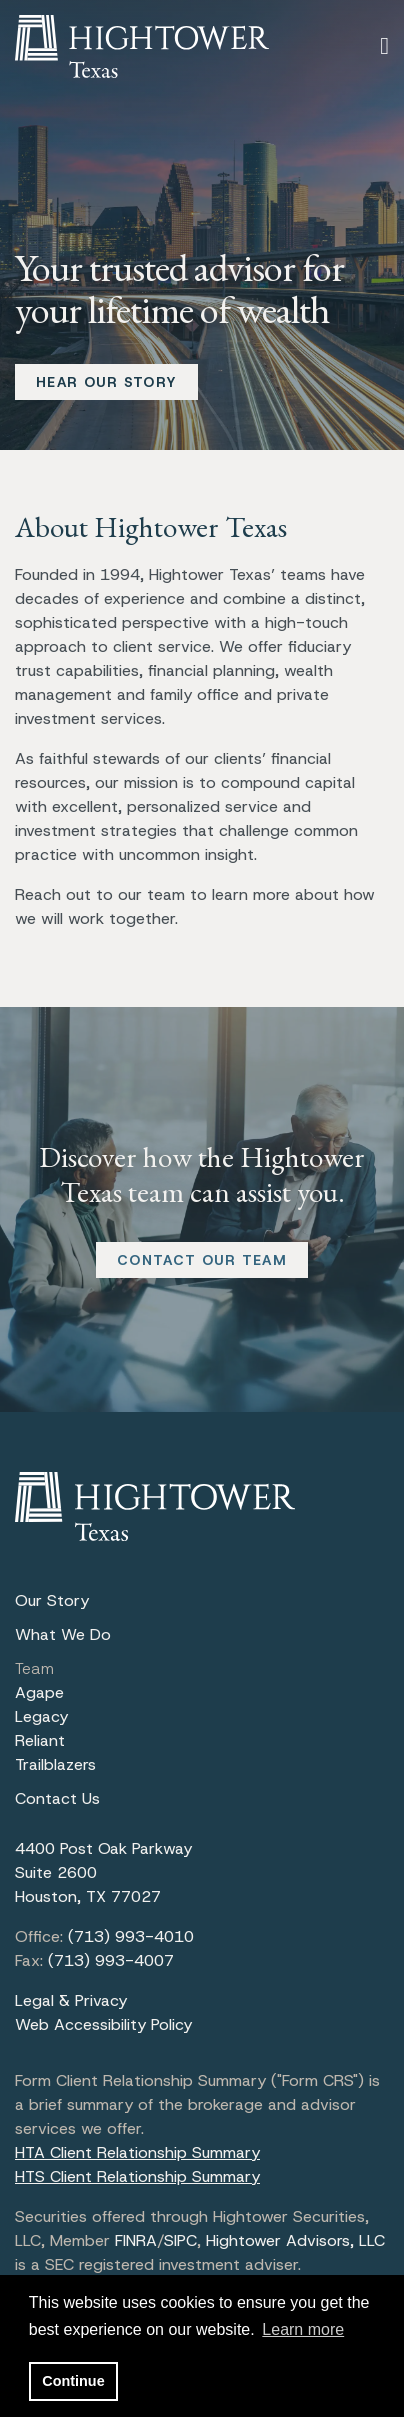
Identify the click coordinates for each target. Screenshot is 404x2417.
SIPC (180, 2240)
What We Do (63, 1634)
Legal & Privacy (71, 2000)
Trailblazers (55, 1764)
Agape (39, 1692)
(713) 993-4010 (131, 1936)
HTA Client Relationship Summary (137, 2152)
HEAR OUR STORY (106, 382)
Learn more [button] (303, 2329)
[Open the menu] (384, 46)
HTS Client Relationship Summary (137, 2176)
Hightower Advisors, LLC (295, 2240)
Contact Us (57, 1798)
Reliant (40, 1740)
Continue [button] (73, 2381)
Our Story (52, 1600)
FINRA (136, 2240)
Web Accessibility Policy (103, 2024)
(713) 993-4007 (111, 1960)
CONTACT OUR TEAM (202, 1260)
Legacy (41, 1716)
